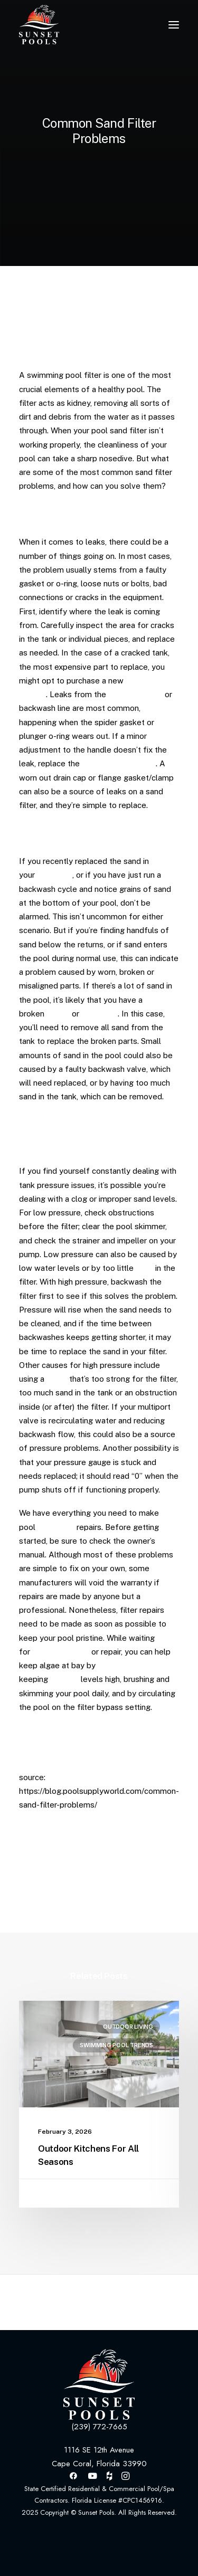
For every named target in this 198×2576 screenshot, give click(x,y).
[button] (173, 24)
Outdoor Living (128, 2026)
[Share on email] (131, 1885)
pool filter (54, 874)
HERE (168, 1730)
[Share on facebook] (21, 1885)
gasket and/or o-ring (119, 763)
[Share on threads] (49, 1885)
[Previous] (51, 2302)
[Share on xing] (117, 1885)
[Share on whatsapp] (90, 1885)
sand (144, 1267)
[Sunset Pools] (39, 24)
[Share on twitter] (35, 1885)
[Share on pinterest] (62, 1885)
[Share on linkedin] (76, 1885)
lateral (58, 1013)
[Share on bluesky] (104, 1885)
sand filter (55, 1527)
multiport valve (135, 694)
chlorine (64, 1679)
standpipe (99, 1013)
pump (56, 1378)
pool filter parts (60, 1651)
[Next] (147, 2302)
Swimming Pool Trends (116, 2045)
